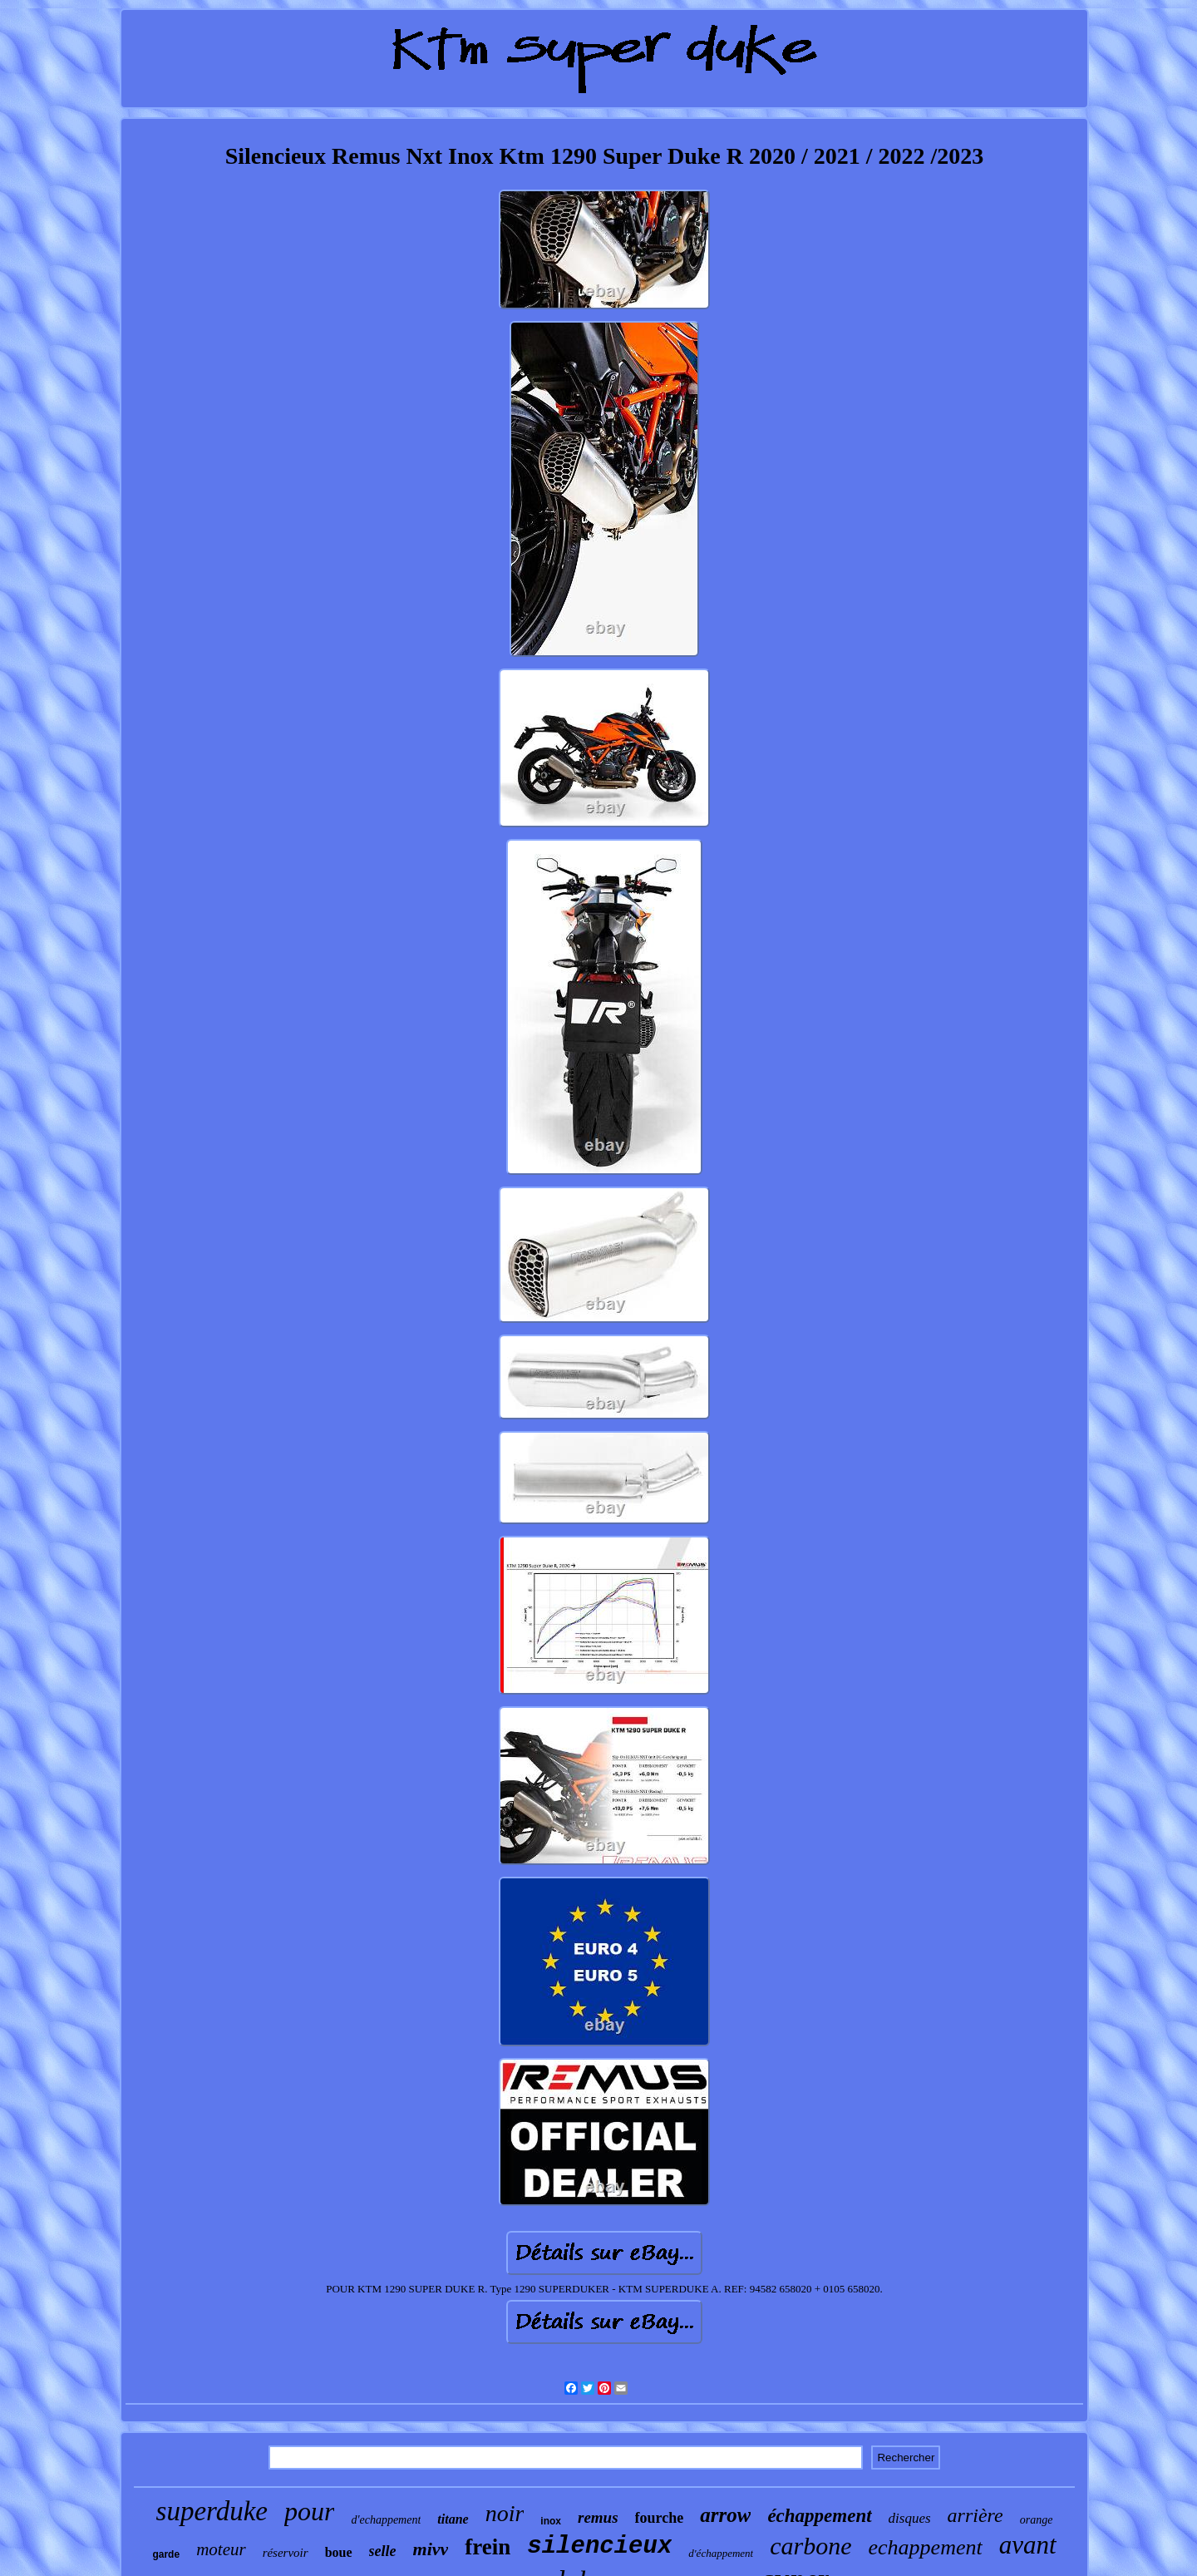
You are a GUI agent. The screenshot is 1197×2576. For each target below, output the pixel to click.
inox (550, 2521)
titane (452, 2519)
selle (383, 2551)
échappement (819, 2515)
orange (1036, 2520)
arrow (725, 2515)
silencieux (599, 2546)
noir (505, 2513)
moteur (221, 2549)
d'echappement (386, 2520)
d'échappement (720, 2553)
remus (598, 2517)
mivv (431, 2549)
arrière (975, 2515)
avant (1028, 2544)
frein (487, 2546)
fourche (659, 2517)
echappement (926, 2547)
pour (309, 2511)
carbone (810, 2545)
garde (166, 2554)
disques (910, 2518)
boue (338, 2552)
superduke (212, 2511)
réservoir (285, 2552)
